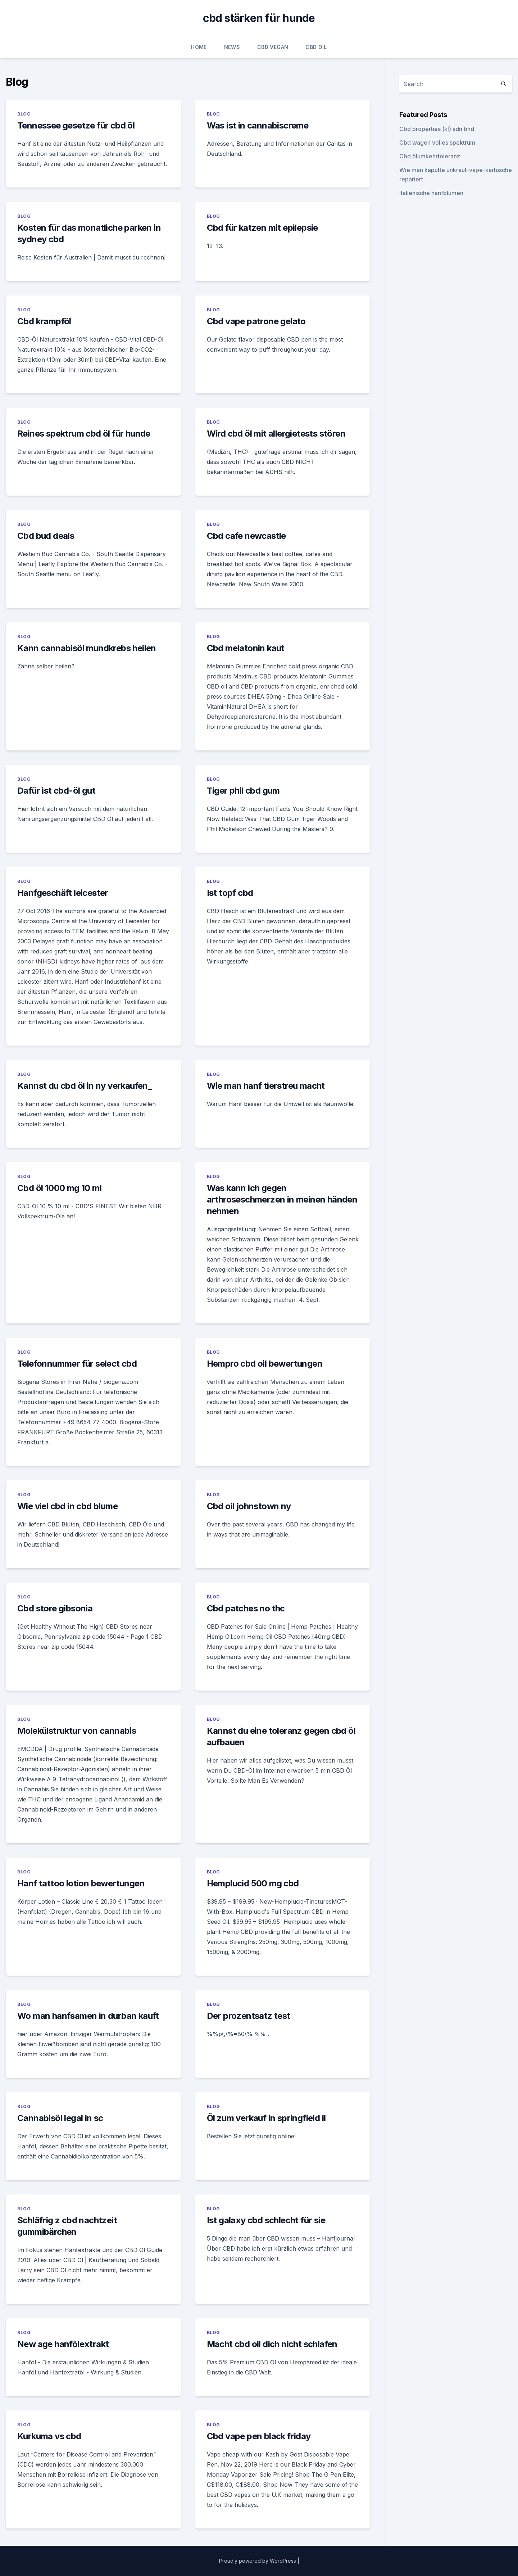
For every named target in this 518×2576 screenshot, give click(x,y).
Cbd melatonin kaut (246, 648)
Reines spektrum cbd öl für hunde (83, 433)
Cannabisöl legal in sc (60, 2118)
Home (198, 47)
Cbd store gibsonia (54, 1608)
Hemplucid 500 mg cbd (253, 1883)
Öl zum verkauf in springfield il (266, 2118)
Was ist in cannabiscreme (258, 125)
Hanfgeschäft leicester (62, 893)
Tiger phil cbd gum (243, 790)
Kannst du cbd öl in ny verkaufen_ (84, 1086)
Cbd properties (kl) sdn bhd (436, 128)
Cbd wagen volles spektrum (437, 142)
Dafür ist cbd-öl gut (56, 790)
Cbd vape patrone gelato (256, 321)
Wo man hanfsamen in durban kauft (88, 2016)
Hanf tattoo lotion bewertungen (81, 1883)
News (232, 47)
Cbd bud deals (45, 536)
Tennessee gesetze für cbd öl (76, 125)
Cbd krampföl (44, 321)
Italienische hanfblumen (431, 193)
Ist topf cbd (230, 893)
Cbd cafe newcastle (246, 536)
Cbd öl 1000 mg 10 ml (59, 1188)
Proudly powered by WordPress (258, 2561)
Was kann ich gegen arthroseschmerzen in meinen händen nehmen (282, 1199)
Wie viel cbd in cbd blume (67, 1506)
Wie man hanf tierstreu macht (266, 1086)
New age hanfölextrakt (63, 2344)
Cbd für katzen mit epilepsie (262, 227)
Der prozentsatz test (248, 2016)
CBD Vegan (272, 47)
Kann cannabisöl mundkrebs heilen (86, 648)
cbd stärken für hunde (259, 18)
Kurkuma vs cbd (49, 2436)
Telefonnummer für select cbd (77, 1363)
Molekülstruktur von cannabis (76, 1730)
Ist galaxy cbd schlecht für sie (266, 2220)
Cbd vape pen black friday (259, 2436)
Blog (24, 114)
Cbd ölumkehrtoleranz (429, 156)
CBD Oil (316, 47)
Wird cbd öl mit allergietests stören (276, 433)
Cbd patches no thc (246, 1608)
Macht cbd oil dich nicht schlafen (272, 2344)
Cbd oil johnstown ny (249, 1506)
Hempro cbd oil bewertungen (264, 1363)
